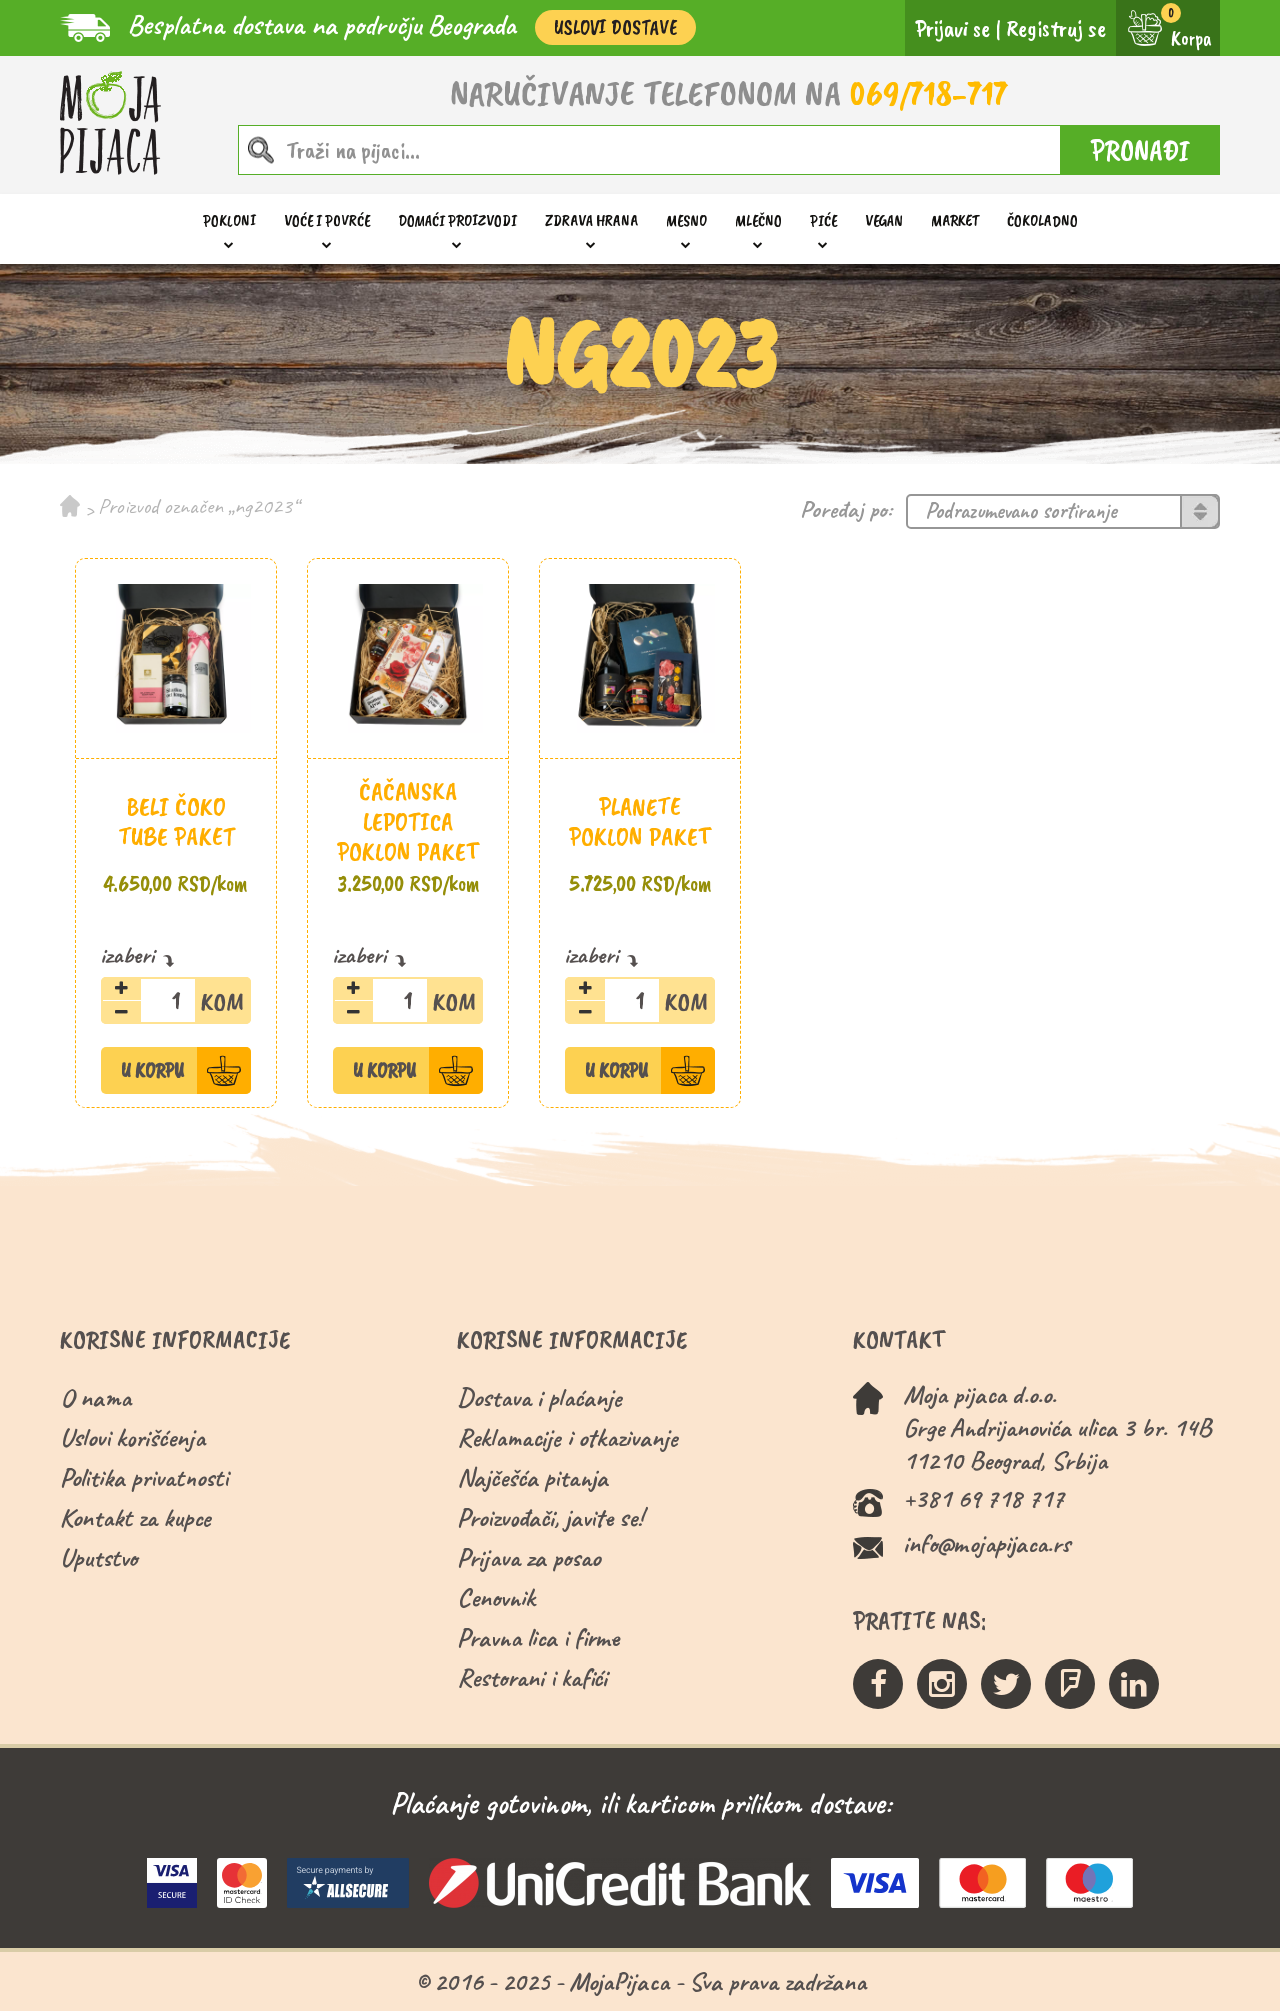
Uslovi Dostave (615, 27)
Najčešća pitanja (532, 1477)
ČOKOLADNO (1042, 220)
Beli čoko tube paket (176, 821)
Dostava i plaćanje (539, 1397)
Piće (823, 220)
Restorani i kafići (532, 1677)
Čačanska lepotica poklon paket (408, 821)
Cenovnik (496, 1597)
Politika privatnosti (144, 1477)
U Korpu (152, 1070)
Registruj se (1056, 28)
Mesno (686, 220)
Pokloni (229, 220)
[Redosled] (1063, 511)
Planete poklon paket (640, 821)
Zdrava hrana (591, 220)
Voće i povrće (327, 220)
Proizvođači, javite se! (549, 1517)
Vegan (884, 220)
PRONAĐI (1140, 150)
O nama (95, 1397)
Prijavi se (952, 28)
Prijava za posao (528, 1557)
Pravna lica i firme (538, 1637)
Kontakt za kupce (135, 1517)
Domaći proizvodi (457, 220)
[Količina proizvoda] (176, 1000)
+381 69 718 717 (983, 1498)
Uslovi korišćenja (132, 1437)
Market (955, 220)
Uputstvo (98, 1557)
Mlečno (758, 220)
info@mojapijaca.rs (986, 1543)
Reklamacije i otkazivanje (567, 1437)
